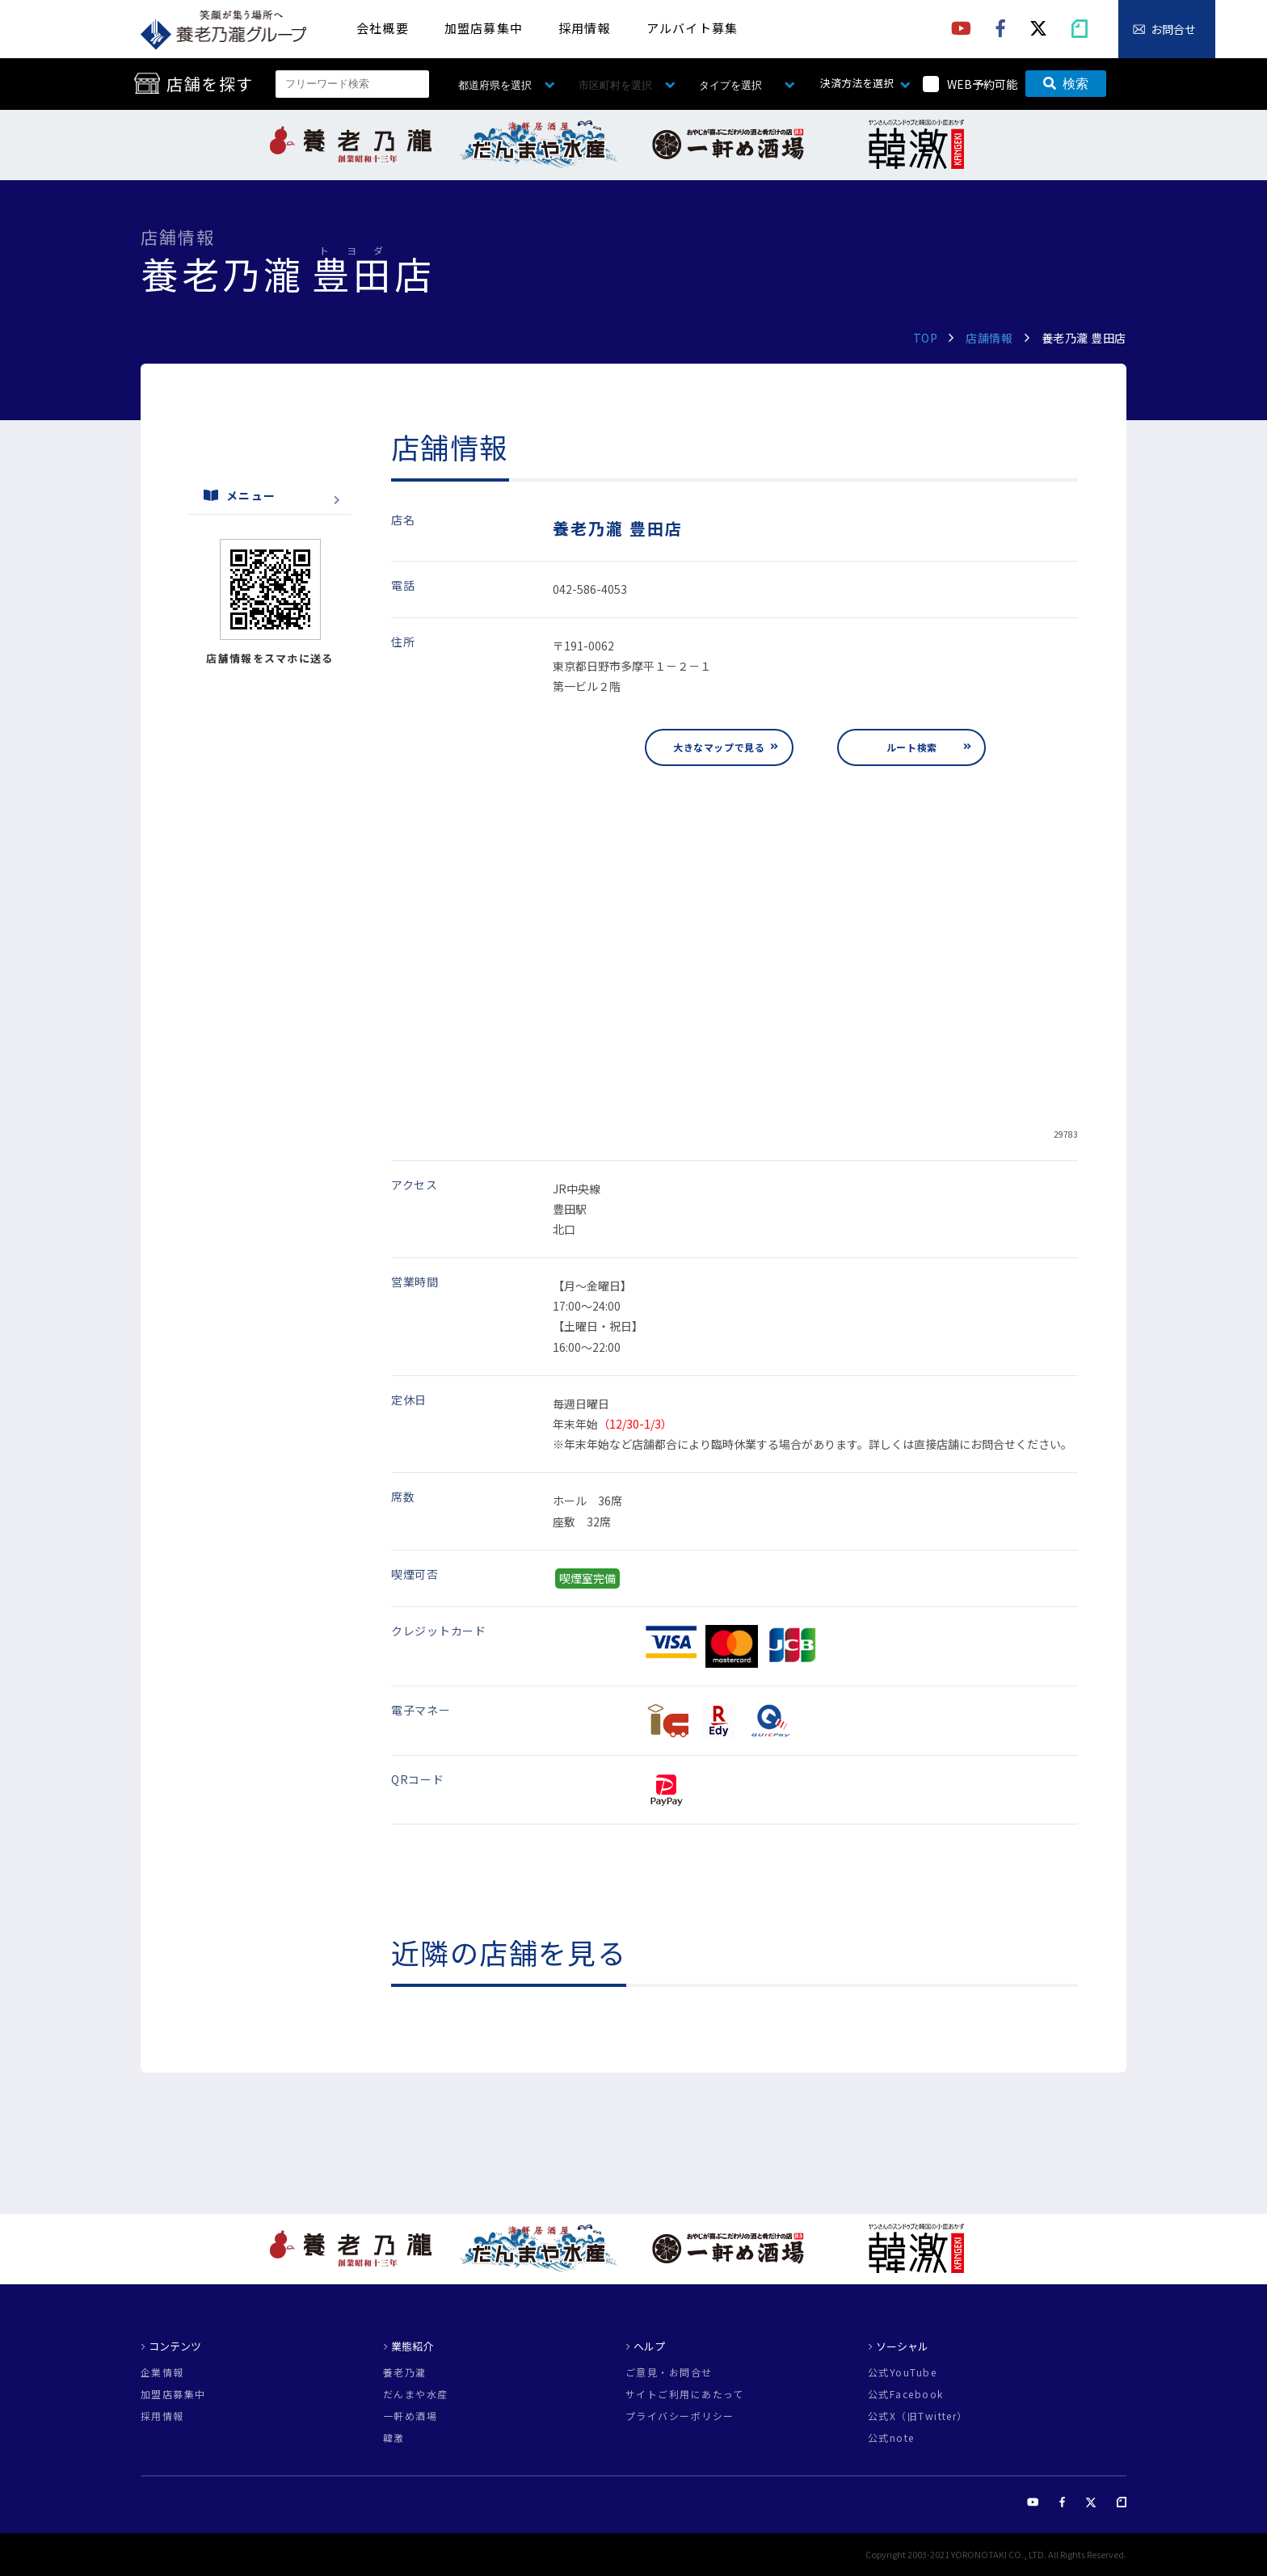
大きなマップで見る (718, 747)
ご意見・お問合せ (669, 2372)
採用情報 (584, 27)
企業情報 (162, 2372)
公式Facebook (905, 2394)
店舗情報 (989, 338)
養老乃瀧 (405, 2372)
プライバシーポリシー (679, 2416)
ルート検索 (911, 747)
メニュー (240, 495)
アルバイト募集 (692, 27)
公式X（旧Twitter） (918, 2416)
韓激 (394, 2438)
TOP (925, 338)
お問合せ (1173, 29)
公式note (891, 2438)
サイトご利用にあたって (684, 2394)
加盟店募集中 (483, 27)
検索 (1065, 83)
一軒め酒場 (410, 2416)
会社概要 (382, 27)
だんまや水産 (415, 2394)
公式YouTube (902, 2372)
